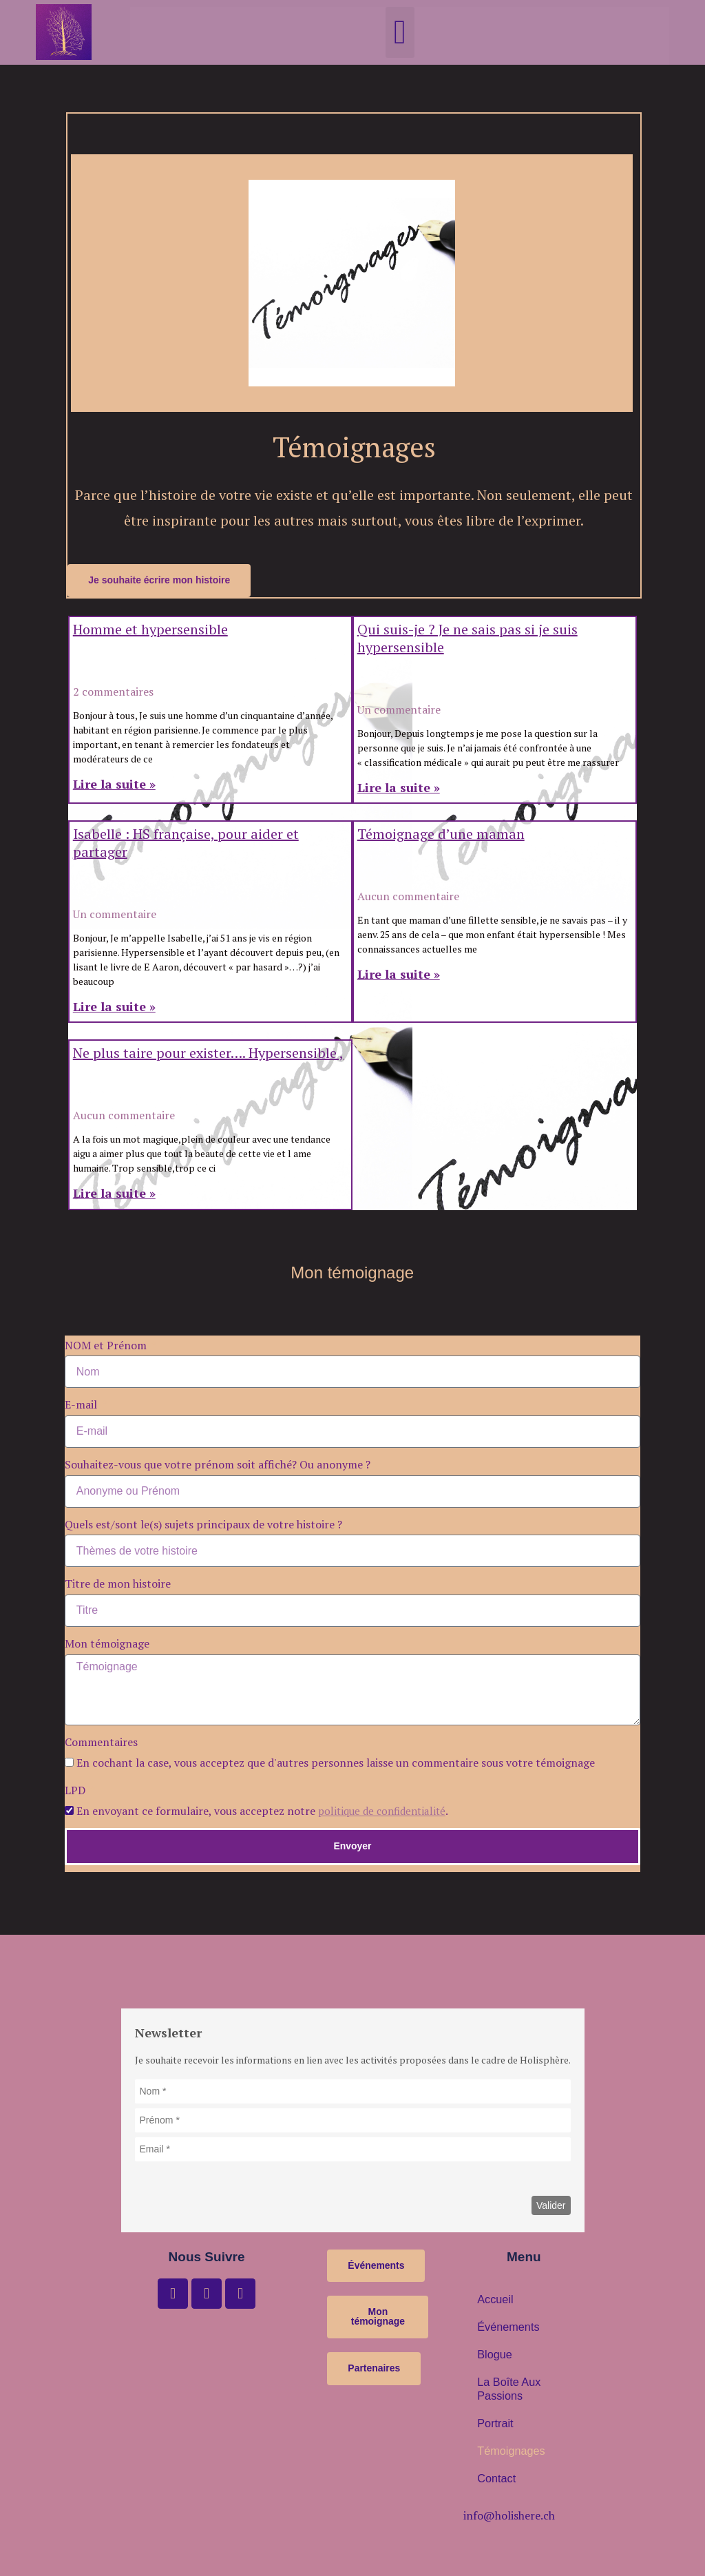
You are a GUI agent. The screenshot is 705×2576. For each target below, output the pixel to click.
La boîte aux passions (504, 2390)
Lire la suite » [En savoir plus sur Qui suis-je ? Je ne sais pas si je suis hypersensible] (398, 788)
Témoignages (506, 2452)
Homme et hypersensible (150, 630)
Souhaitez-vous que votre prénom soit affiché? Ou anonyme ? (217, 1465)
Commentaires (101, 1742)
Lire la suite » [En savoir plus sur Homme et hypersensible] (114, 784)
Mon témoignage (108, 1644)
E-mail (82, 1405)
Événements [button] (504, 2328)
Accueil (492, 2300)
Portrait (492, 2424)
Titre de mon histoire (118, 1584)
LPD (76, 1790)
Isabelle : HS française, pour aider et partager (186, 843)
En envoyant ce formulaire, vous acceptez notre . (266, 1811)
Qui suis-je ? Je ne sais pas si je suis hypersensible (467, 639)
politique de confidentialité (386, 1811)
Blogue (492, 2355)
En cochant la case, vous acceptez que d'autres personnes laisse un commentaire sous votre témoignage (335, 1763)
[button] (400, 32)
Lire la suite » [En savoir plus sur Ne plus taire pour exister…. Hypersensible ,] (114, 1193)
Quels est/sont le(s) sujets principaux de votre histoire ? (203, 1525)
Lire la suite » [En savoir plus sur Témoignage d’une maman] (398, 974)
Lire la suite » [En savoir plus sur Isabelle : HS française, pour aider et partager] (114, 1007)
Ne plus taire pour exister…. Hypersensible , (208, 1054)
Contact (493, 2479)
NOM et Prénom (107, 1345)
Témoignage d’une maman (441, 834)
